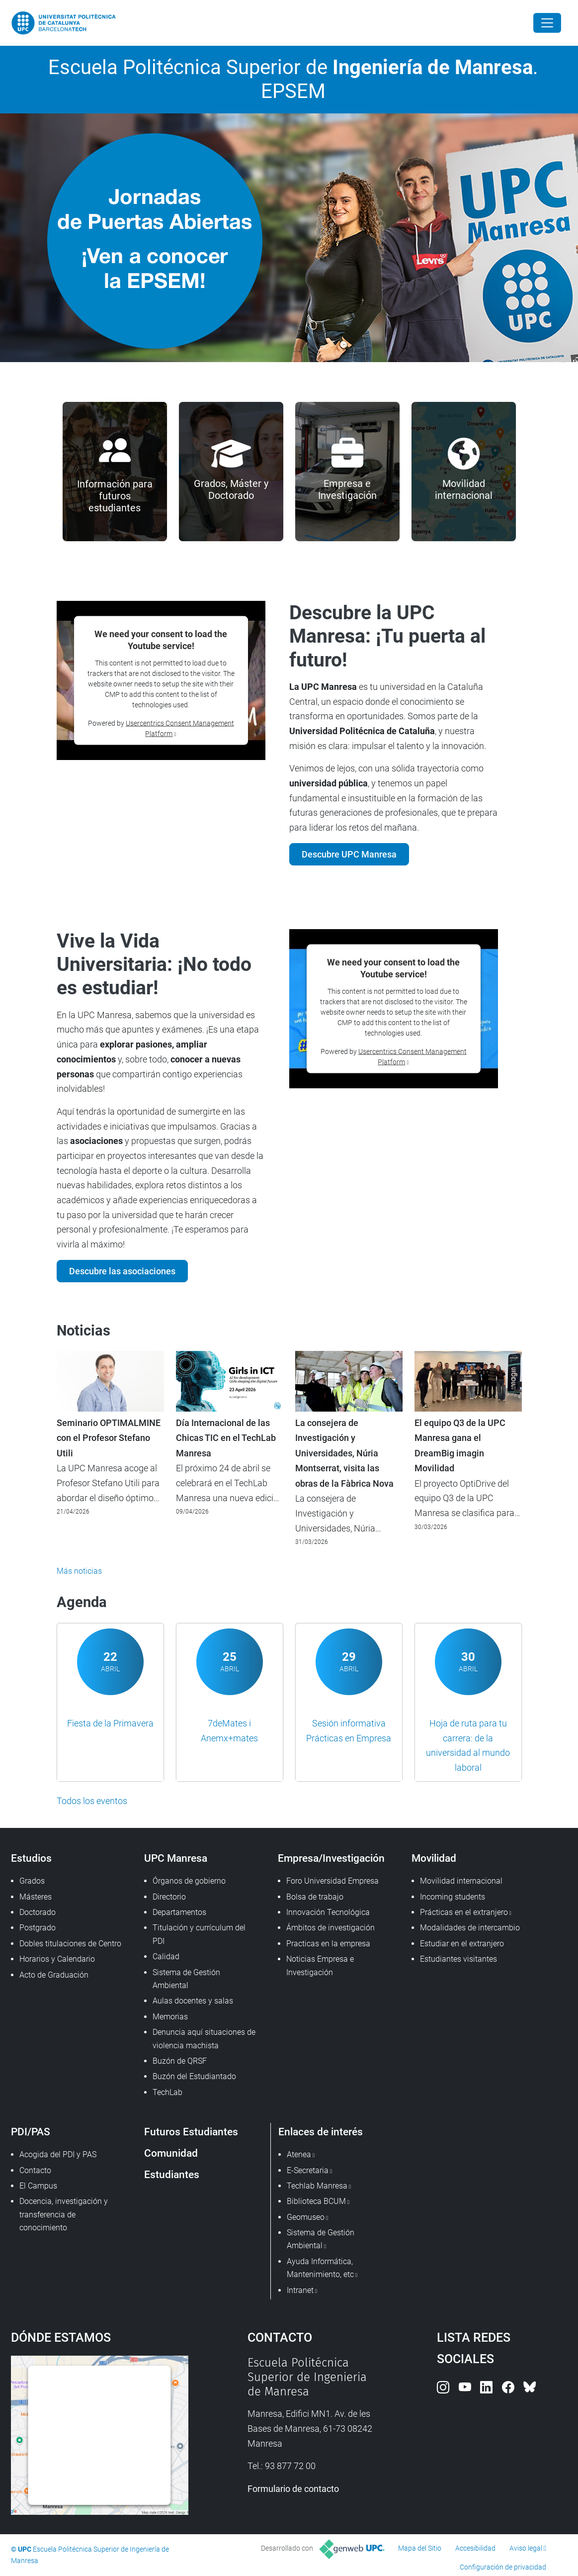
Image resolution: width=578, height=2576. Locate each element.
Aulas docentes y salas (193, 2000)
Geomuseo (306, 2217)
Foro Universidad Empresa (332, 1881)
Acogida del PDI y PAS (57, 2154)
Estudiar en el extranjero (462, 1943)
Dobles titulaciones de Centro (70, 1943)
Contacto (35, 2170)
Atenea (299, 2154)
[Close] (547, 23)
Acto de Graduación (53, 1975)
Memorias (170, 2016)
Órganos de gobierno (189, 1881)
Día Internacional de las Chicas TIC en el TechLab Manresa (226, 1438)
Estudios (31, 1858)
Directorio (169, 1897)
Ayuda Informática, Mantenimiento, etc (320, 2268)
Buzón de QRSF (180, 2061)
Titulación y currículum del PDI (199, 1934)
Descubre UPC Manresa (349, 854)
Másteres (35, 1897)
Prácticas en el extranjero (464, 1912)
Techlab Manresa (317, 2186)
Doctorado (37, 1912)
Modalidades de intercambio (470, 1927)
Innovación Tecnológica (328, 1912)
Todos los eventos (92, 1801)
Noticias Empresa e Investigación (320, 1965)
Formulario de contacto (293, 2488)
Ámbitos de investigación (330, 1927)
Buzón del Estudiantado (194, 2076)
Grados (32, 1881)
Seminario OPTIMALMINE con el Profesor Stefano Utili (109, 1438)
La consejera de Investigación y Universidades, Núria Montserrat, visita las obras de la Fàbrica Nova (344, 1453)
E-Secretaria (308, 2170)
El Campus (38, 2186)
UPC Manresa (175, 1858)
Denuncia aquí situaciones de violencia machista (204, 2038)
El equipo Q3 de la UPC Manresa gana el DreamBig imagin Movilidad (459, 1446)
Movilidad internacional (461, 1881)
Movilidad (434, 1858)
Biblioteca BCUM (316, 2201)
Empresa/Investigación (331, 1858)
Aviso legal (525, 2548)
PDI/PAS (30, 2131)
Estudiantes (171, 2174)
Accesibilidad (475, 2548)
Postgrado (37, 1927)
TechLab (167, 2092)
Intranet (300, 2290)
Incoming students (452, 1897)
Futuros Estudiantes (191, 2131)
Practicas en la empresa (328, 1943)
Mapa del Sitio (419, 2548)
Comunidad (171, 2153)
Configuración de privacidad (503, 2567)
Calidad (166, 1956)
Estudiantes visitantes (458, 1959)
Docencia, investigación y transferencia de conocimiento (63, 2214)
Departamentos (179, 1912)
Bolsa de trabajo (314, 1897)
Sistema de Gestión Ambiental (186, 1979)
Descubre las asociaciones (122, 1271)
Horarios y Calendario (57, 1959)
